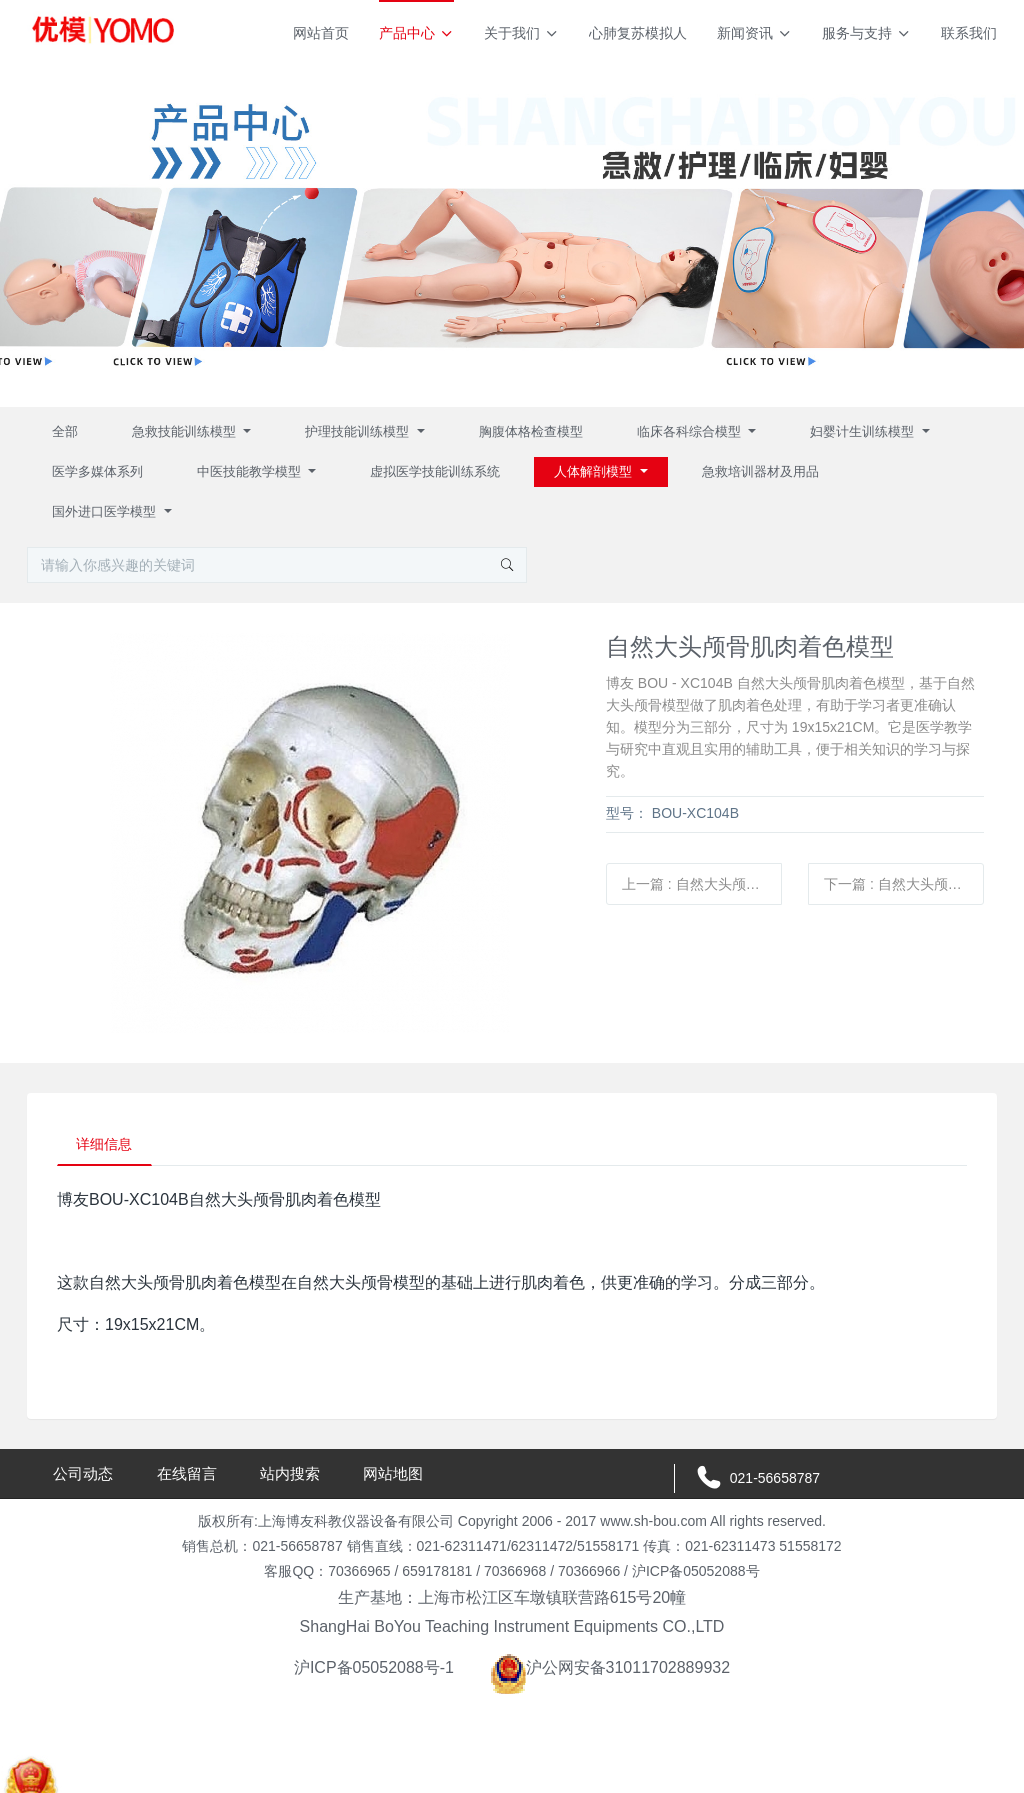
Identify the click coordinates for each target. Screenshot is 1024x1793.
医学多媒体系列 (97, 471)
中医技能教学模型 (251, 471)
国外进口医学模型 (106, 511)
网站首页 (321, 33)
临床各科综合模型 (691, 431)
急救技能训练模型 (186, 431)
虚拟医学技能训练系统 (435, 471)
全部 (65, 431)
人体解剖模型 (595, 471)
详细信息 (106, 1145)
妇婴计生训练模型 (864, 431)
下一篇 (904, 884)
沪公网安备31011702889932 (610, 1669)
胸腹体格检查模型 (531, 431)
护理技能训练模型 (359, 431)
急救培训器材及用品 (760, 471)
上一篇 (702, 884)
